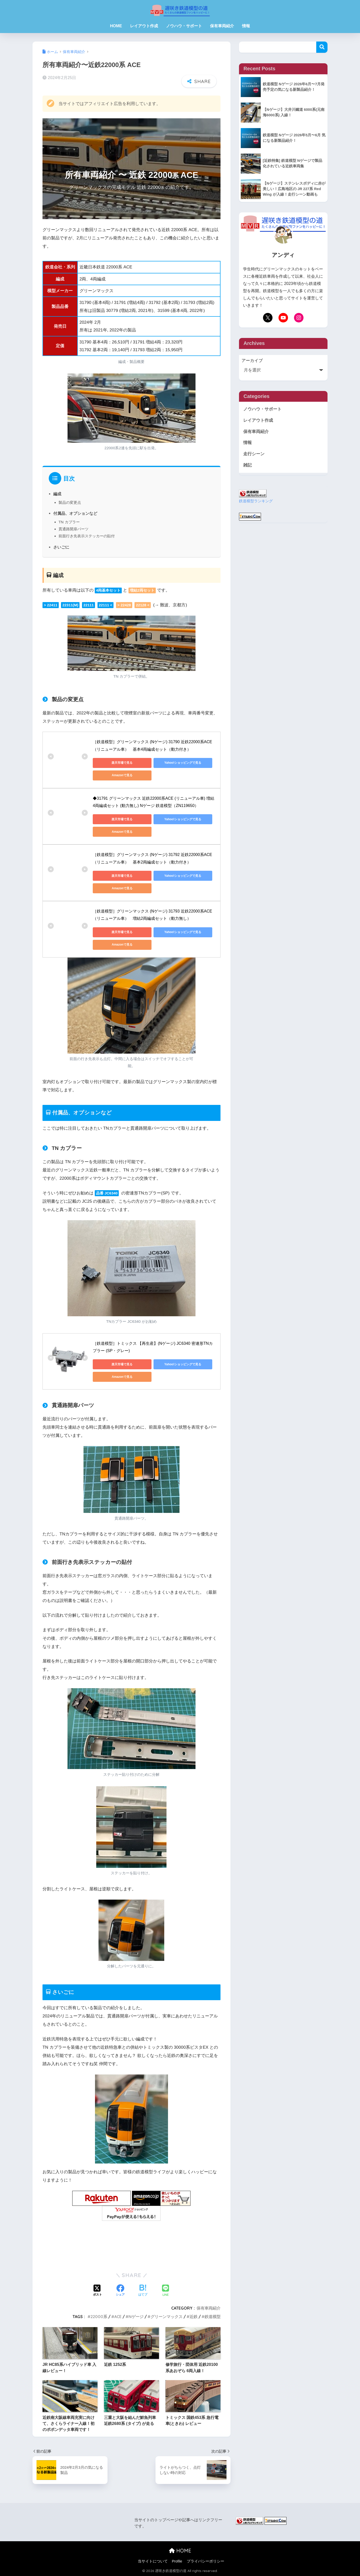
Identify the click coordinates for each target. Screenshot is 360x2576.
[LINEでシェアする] (165, 2291)
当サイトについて (153, 2561)
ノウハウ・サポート (184, 26)
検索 (322, 47)
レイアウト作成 (144, 26)
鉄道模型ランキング (256, 501)
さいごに (61, 547)
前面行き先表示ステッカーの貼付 (86, 536)
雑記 (247, 465)
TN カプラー (69, 522)
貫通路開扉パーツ (73, 529)
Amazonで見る (115, 775)
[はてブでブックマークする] (142, 2291)
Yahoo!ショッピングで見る (162, 762)
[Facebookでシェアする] (120, 2291)
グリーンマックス (166, 2316)
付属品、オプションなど (75, 513)
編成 (57, 494)
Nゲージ (136, 2316)
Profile (177, 2561)
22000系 (98, 2316)
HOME (116, 26)
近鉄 (194, 2316)
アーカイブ (252, 360)
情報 (246, 26)
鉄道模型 (212, 2316)
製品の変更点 (69, 502)
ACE (118, 2316)
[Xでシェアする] (97, 2291)
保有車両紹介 (222, 26)
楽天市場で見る (115, 762)
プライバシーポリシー (205, 2561)
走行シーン (253, 454)
